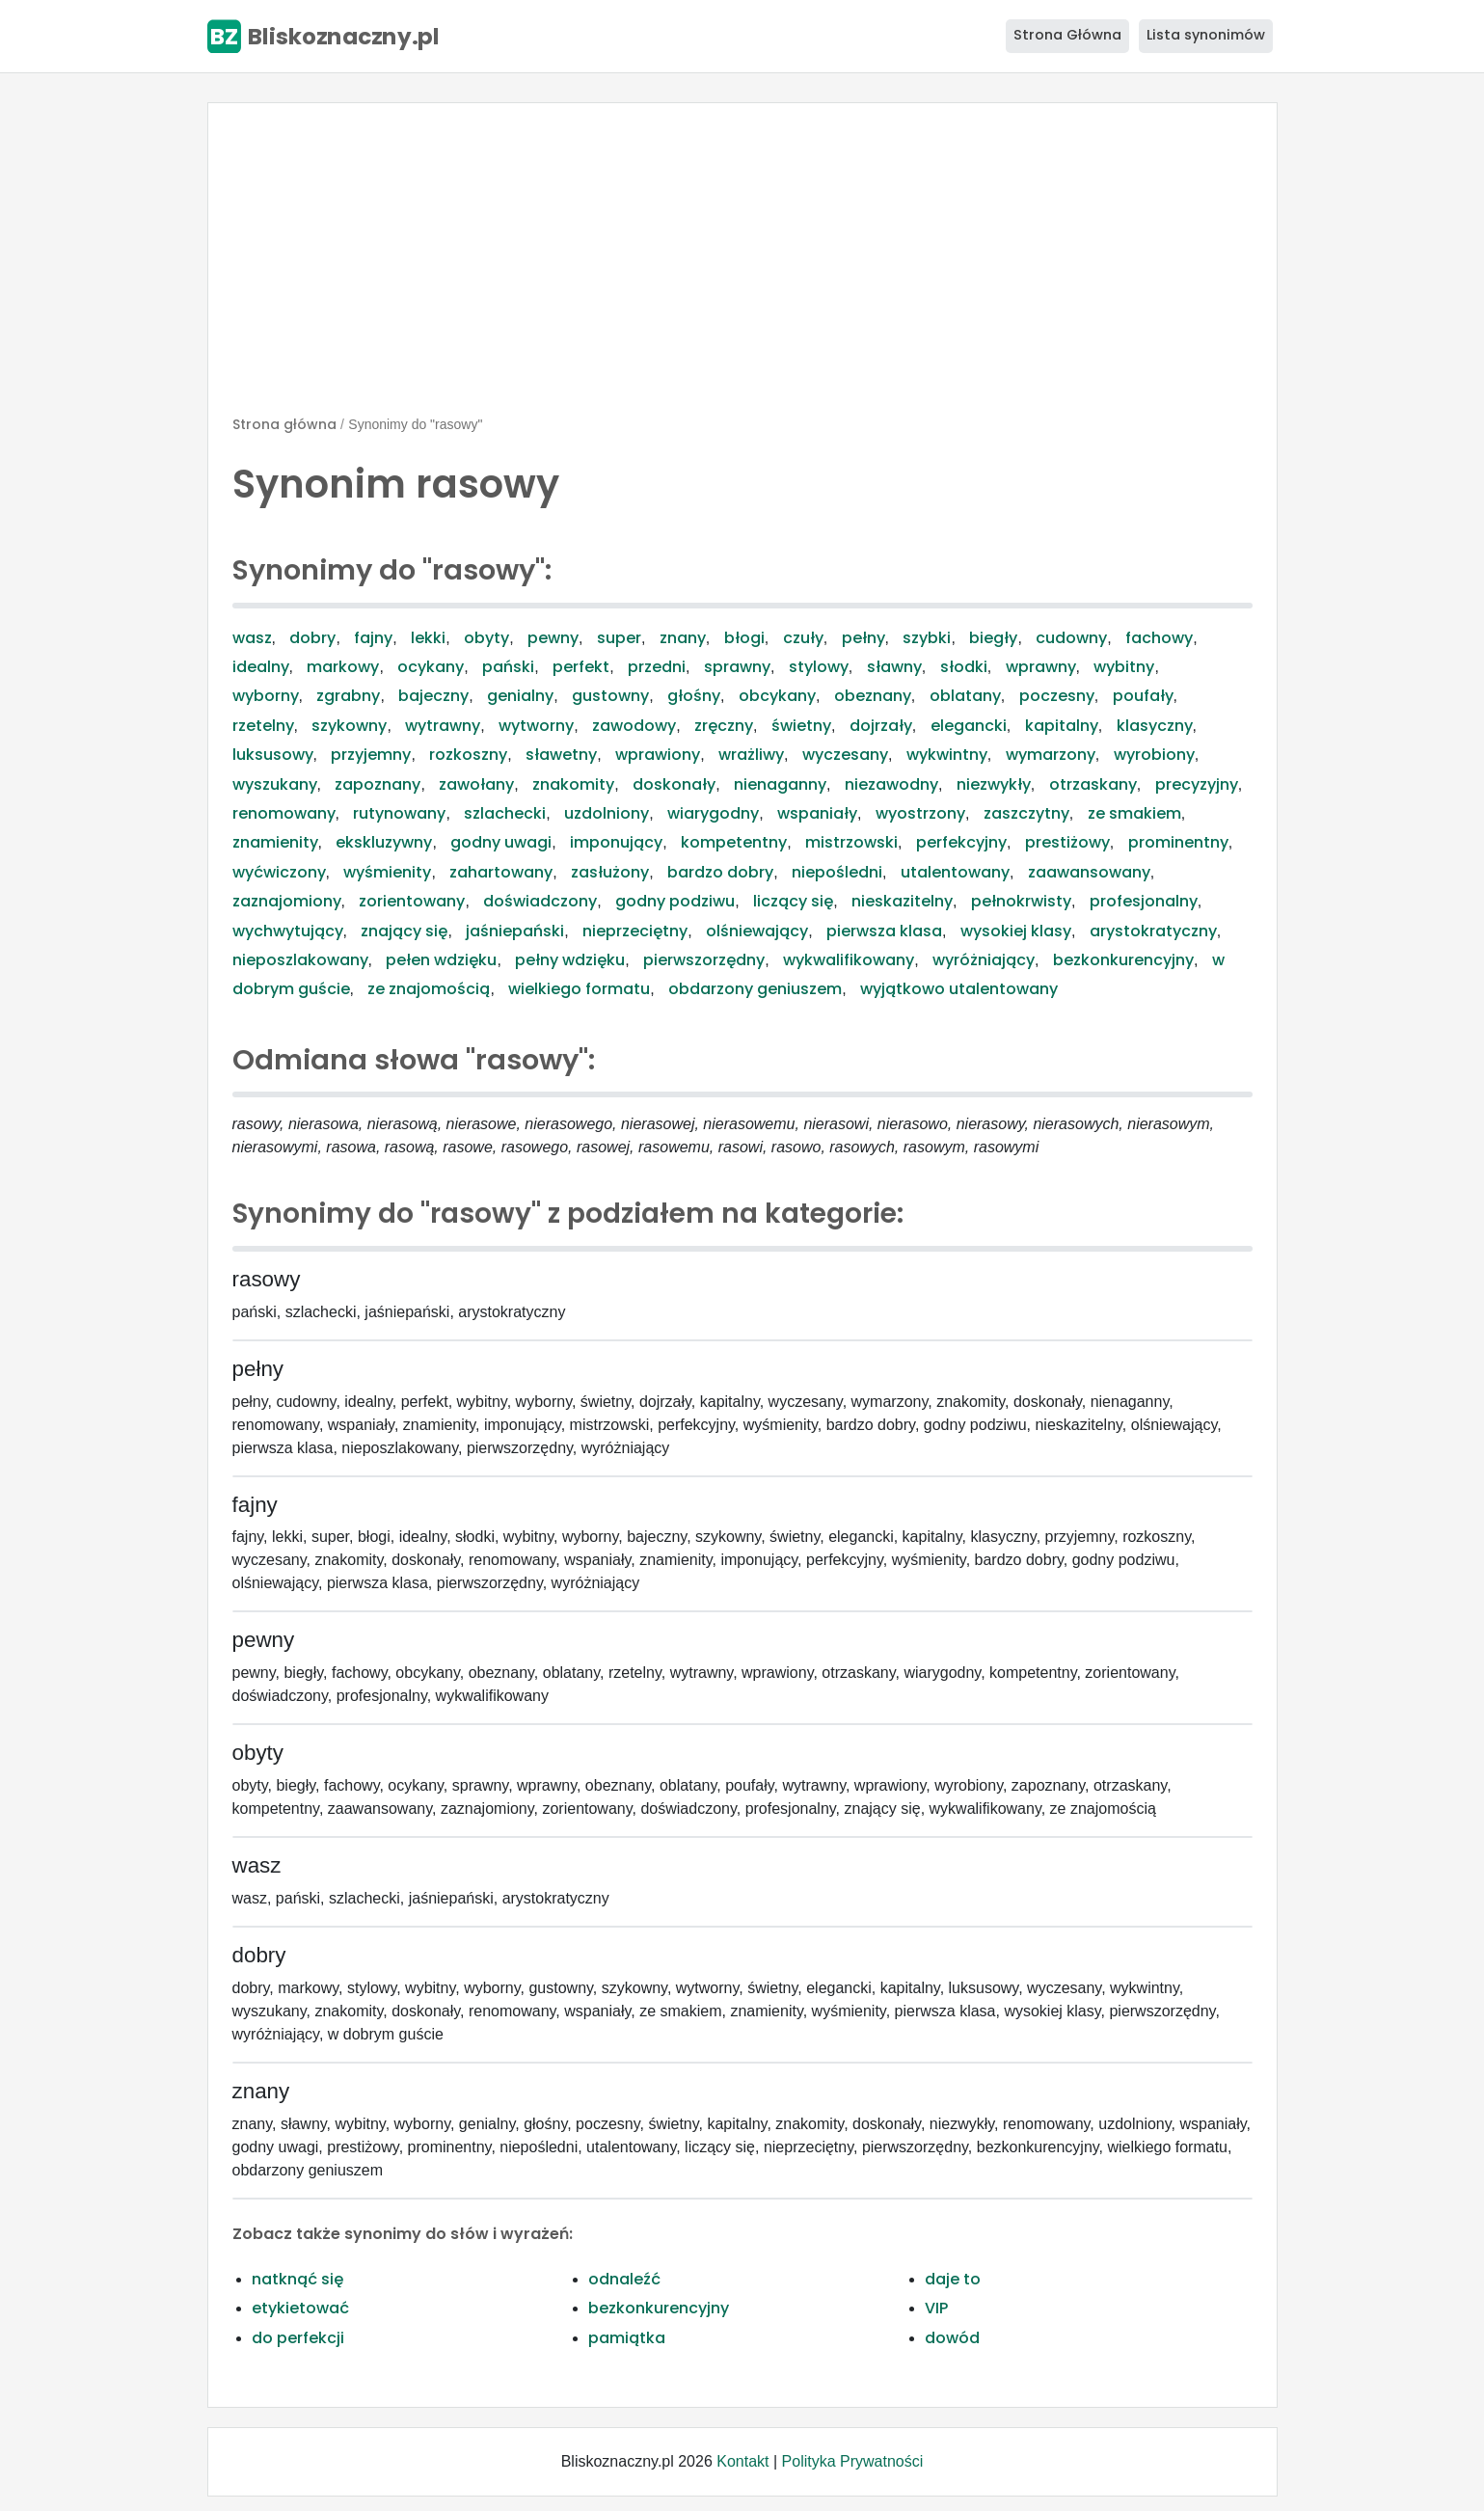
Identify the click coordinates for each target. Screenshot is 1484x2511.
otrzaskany (1093, 784)
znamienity (275, 842)
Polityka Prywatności (853, 2461)
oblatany (965, 696)
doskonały (674, 784)
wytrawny (442, 726)
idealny (260, 667)
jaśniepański (515, 931)
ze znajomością (428, 989)
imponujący (616, 842)
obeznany (872, 696)
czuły (803, 638)
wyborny (265, 696)
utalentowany (955, 872)
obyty (486, 638)
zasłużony (610, 872)
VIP (936, 2308)
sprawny (737, 667)
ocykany (430, 667)
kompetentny (734, 842)
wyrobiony (1154, 754)
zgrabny (348, 696)
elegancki (969, 726)
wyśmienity (387, 872)
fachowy (1159, 638)
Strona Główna (1067, 34)
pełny (863, 638)
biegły (993, 638)
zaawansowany (1089, 872)
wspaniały (817, 813)
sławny (894, 667)
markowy (343, 667)
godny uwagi (501, 842)
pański (508, 667)
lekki (428, 638)
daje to (953, 2279)
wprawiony (657, 754)
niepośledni (837, 872)
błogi (744, 638)
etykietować (300, 2308)
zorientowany (412, 901)
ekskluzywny (384, 842)
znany (683, 638)
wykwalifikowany (848, 960)
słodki (963, 667)
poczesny (1056, 696)
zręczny (723, 726)
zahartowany (501, 872)
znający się (404, 931)
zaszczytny (1026, 813)
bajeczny (433, 696)
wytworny (536, 726)
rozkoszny (468, 754)
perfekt (581, 667)
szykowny (349, 726)
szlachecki (505, 813)
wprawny (1041, 667)
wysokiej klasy (1015, 931)
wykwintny (946, 754)
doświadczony (540, 901)
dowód (952, 2338)
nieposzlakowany (300, 960)
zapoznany (377, 784)
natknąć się (297, 2279)
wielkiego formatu (579, 989)
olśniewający (757, 931)
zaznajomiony (286, 901)
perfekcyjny (961, 842)
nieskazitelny (902, 901)
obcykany (777, 696)
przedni (657, 667)
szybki (927, 638)
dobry (312, 638)
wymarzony (1050, 754)
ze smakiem (1134, 813)
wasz (252, 638)
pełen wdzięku (441, 960)
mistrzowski (851, 842)
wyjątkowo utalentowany (959, 989)
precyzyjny (1196, 784)
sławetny (561, 754)
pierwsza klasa (884, 931)
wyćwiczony (279, 872)
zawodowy (634, 726)
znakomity (573, 784)
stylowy (819, 667)
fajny (373, 638)
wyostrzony (920, 813)
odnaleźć (624, 2279)
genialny (520, 696)
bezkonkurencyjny (1123, 960)
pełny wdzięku (570, 960)
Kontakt (742, 2461)
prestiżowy (1067, 842)
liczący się (793, 901)
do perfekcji (298, 2338)
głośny (693, 696)
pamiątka (626, 2338)
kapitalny (1061, 726)
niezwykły (994, 784)
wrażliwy (751, 754)
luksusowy (272, 754)
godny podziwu (675, 901)
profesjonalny (1144, 901)
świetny (801, 726)
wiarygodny (713, 813)
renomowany (284, 813)
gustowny (610, 696)
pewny (553, 638)
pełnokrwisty (1021, 901)
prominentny (1178, 842)
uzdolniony (606, 813)
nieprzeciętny (635, 931)
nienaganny (780, 784)
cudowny (1071, 638)
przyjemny (371, 754)
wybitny (1123, 667)
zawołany (476, 784)
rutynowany (399, 813)
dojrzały (881, 726)
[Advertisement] (742, 267)
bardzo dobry (720, 872)
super (619, 638)
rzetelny (263, 726)
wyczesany (845, 754)
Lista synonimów (1206, 34)
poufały (1143, 696)
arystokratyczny (1153, 931)
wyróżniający (983, 960)
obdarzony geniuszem (755, 989)
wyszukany (274, 784)
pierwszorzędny (704, 960)
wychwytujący (287, 931)
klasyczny (1155, 726)
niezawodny (891, 784)
